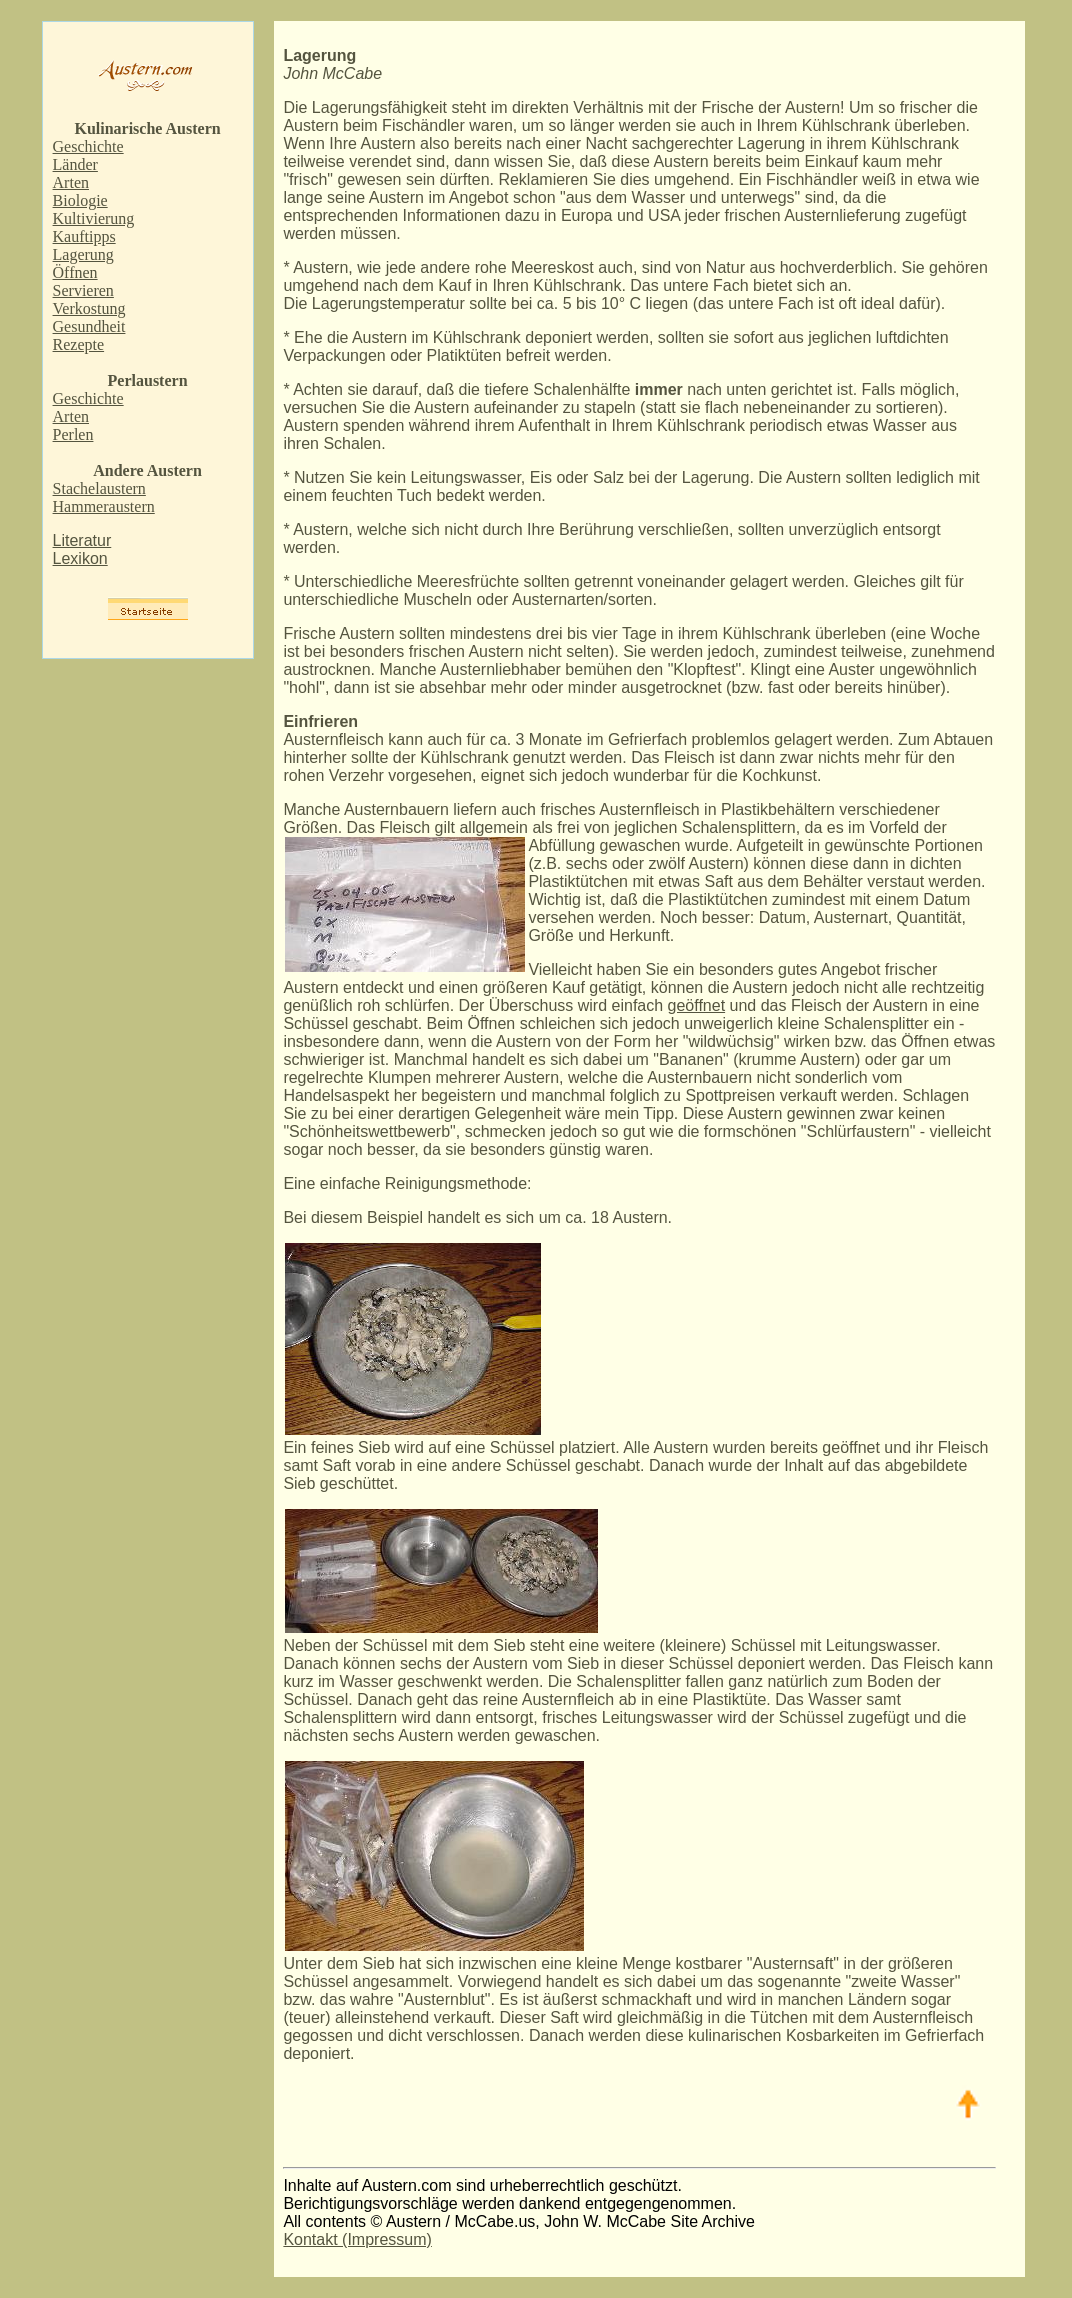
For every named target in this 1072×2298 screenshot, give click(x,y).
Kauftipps (84, 236)
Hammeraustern (104, 506)
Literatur (82, 540)
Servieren (83, 290)
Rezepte (79, 344)
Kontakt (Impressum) (357, 2239)
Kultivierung (94, 218)
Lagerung (83, 254)
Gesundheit (89, 326)
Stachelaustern (99, 488)
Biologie (80, 200)
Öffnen (75, 272)
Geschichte (88, 146)
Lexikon (80, 558)
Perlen (73, 434)
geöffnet (697, 1005)
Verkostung (89, 308)
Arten (71, 182)
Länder (75, 164)
